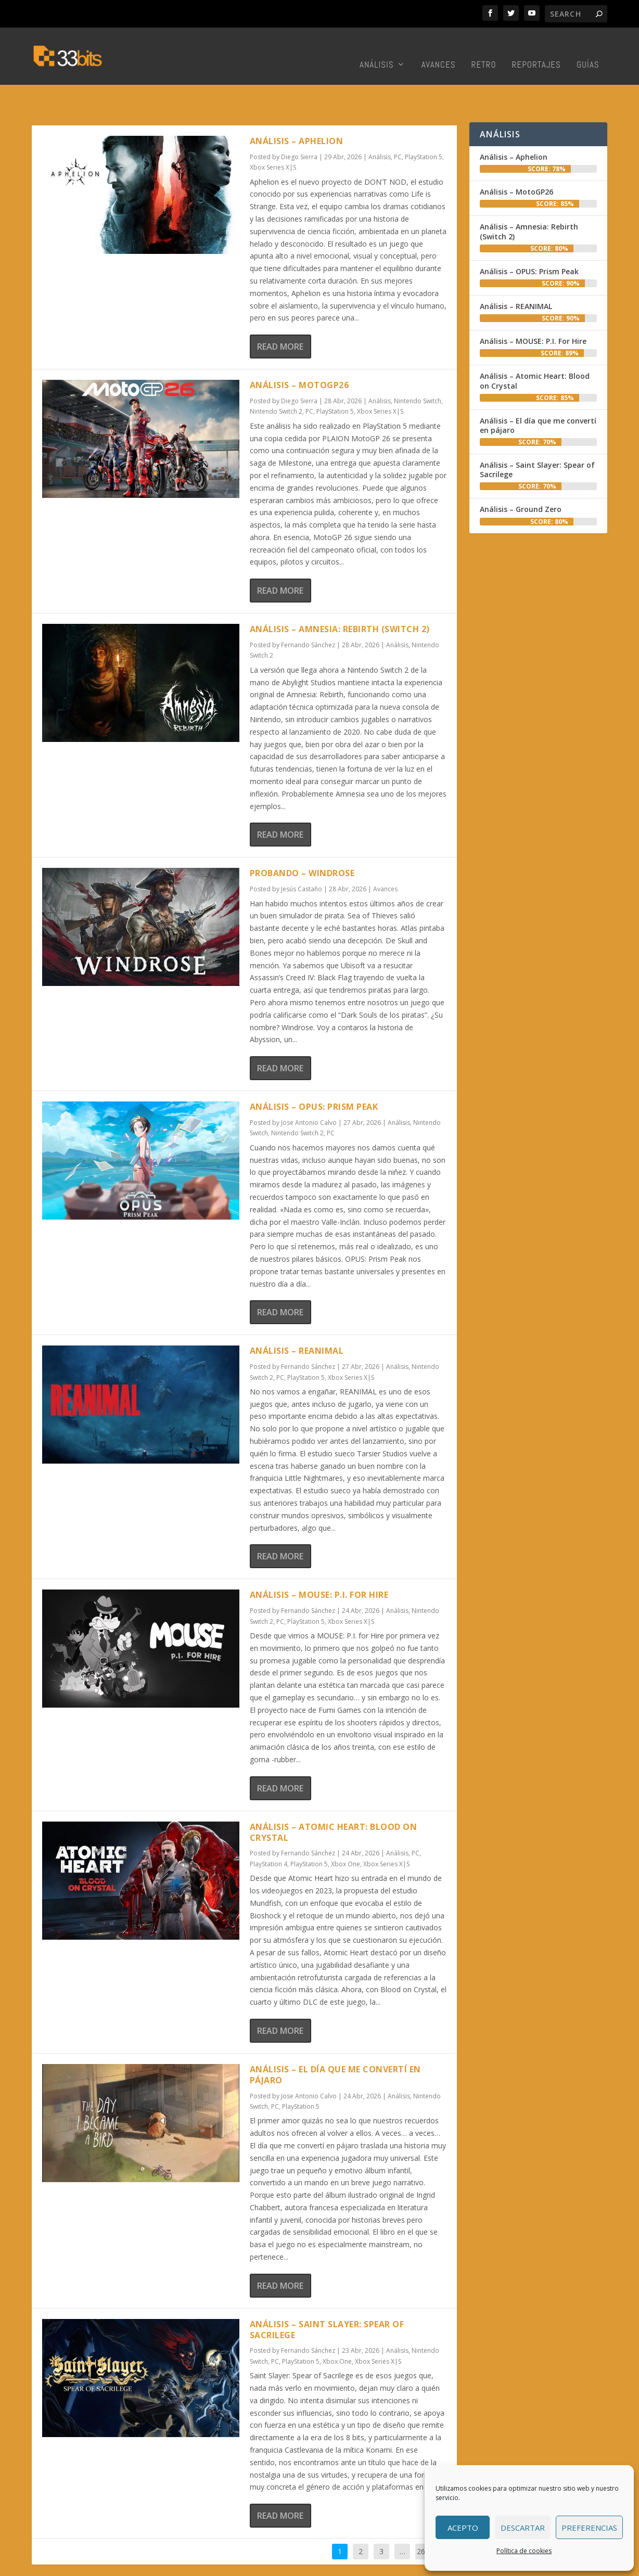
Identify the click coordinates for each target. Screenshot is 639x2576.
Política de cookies (524, 2550)
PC (398, 124)
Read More (280, 314)
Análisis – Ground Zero (520, 477)
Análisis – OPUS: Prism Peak (314, 1074)
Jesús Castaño (301, 856)
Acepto (463, 2527)
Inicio (293, 2565)
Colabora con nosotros (391, 2565)
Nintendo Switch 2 (276, 379)
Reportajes (536, 50)
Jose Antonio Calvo (309, 1090)
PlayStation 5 (423, 124)
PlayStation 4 (268, 1831)
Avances (438, 50)
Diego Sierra (299, 124)
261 (423, 2519)
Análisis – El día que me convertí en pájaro (335, 2042)
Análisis (377, 50)
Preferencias (589, 2527)
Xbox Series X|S (273, 135)
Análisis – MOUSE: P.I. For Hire (319, 1562)
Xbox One (345, 1831)
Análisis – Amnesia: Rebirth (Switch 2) (340, 597)
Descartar (523, 2527)
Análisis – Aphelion (296, 108)
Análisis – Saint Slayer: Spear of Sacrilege (327, 2297)
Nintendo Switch (417, 368)
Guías (588, 50)
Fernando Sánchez (308, 612)
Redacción (327, 2565)
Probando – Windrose (302, 841)
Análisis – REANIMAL (297, 1318)
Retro (483, 50)
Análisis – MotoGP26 (299, 352)
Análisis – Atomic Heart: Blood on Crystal (333, 1800)
